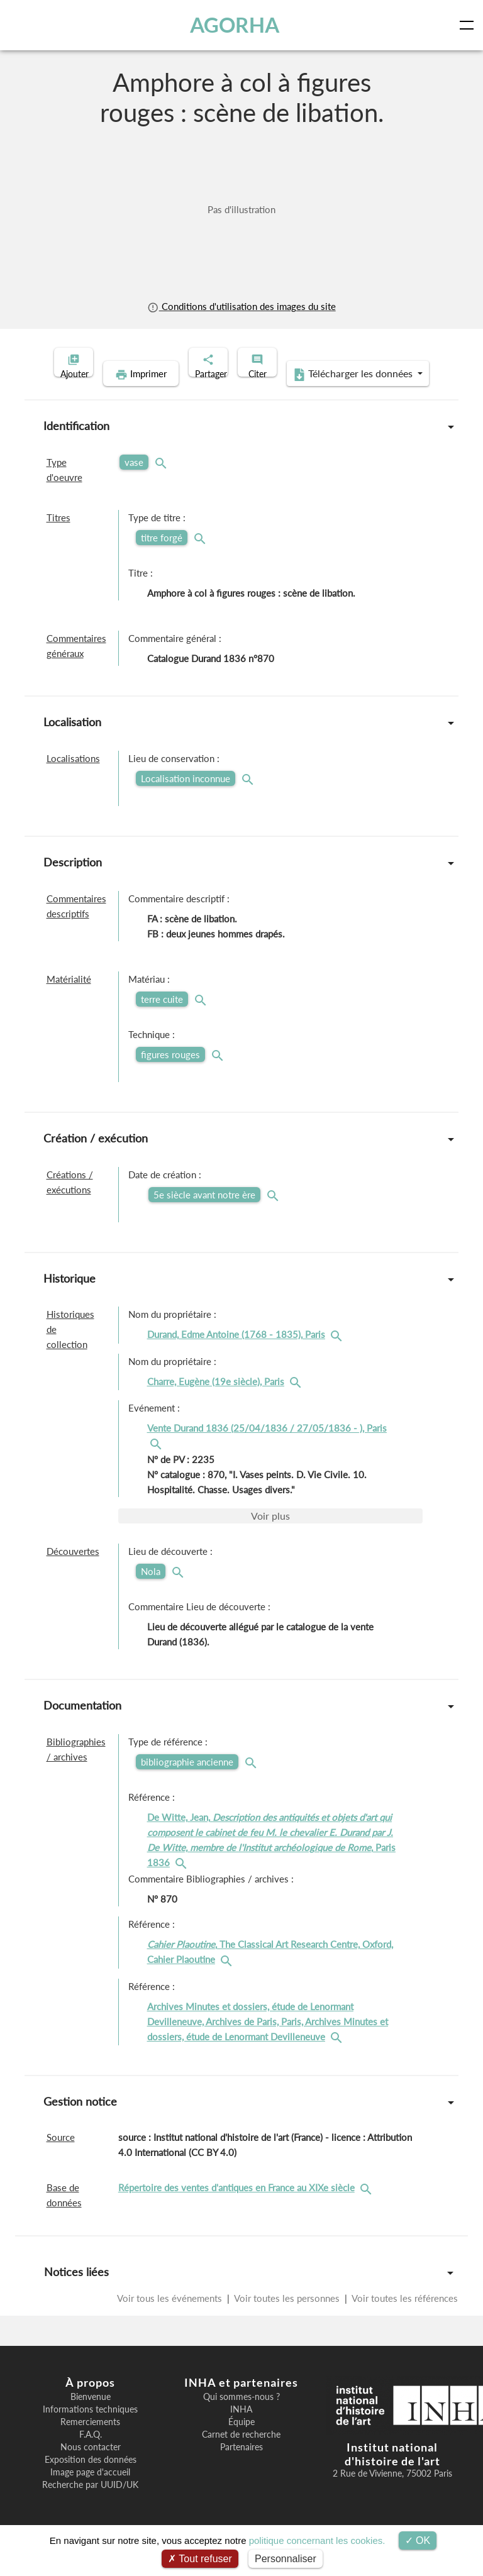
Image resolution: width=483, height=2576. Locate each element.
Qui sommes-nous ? (241, 2416)
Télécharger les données (323, 394)
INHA (241, 2429)
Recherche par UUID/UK (90, 2504)
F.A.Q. (90, 2454)
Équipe (241, 2441)
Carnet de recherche (241, 2454)
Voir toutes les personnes (287, 2317)
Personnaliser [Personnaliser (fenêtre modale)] (285, 2558)
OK (418, 2540)
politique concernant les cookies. (317, 2540)
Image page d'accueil (90, 2492)
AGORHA (237, 25)
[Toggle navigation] (469, 25)
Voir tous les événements (171, 2317)
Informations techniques (90, 2429)
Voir (270, 1535)
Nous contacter (90, 2466)
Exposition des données (90, 2479)
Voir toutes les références (404, 2317)
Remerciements (90, 2441)
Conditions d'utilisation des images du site (241, 306)
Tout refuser (200, 2558)
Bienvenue (90, 2416)
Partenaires (241, 2466)
